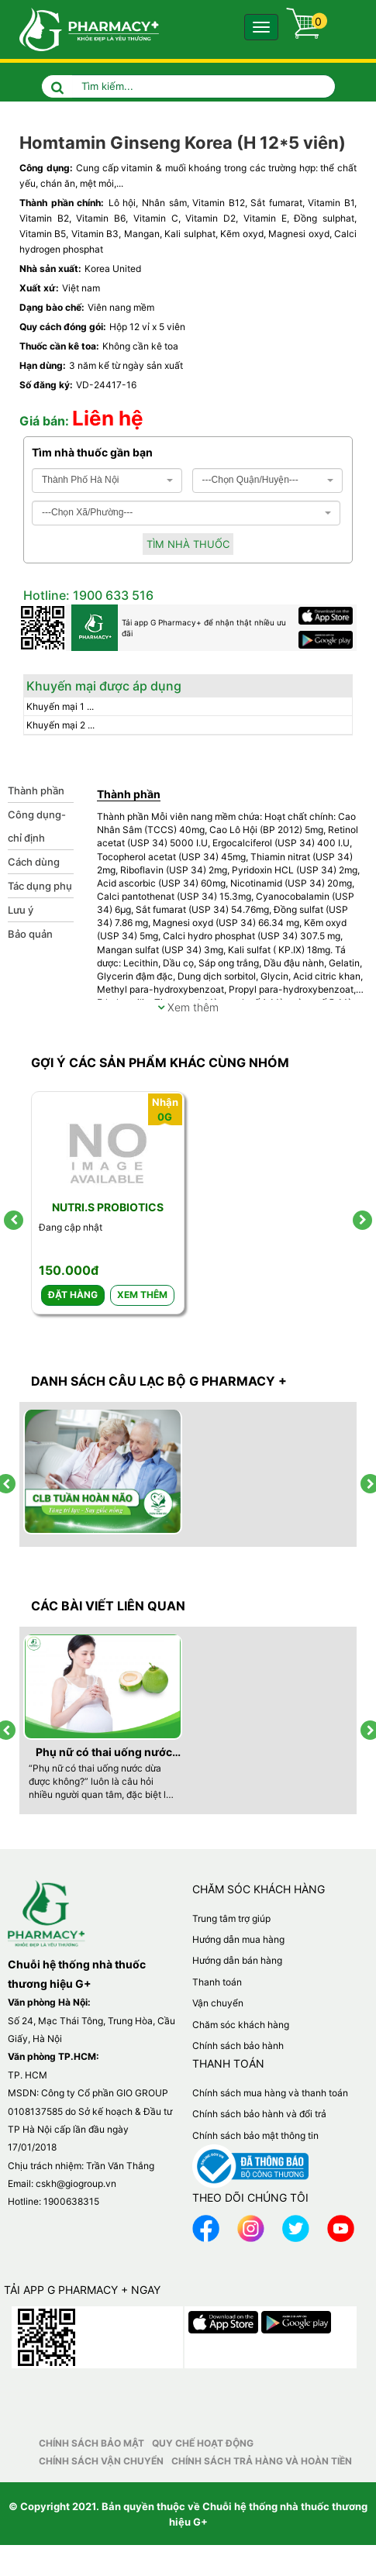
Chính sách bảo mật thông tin (255, 2135)
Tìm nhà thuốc (188, 544)
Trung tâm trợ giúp (231, 1918)
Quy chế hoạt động (203, 2443)
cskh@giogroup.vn (76, 2183)
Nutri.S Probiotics (108, 1207)
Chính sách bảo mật (91, 2443)
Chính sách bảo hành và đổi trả (259, 2114)
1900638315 (71, 2201)
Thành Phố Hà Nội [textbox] (80, 479)
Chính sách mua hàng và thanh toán (270, 2093)
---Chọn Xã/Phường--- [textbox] (87, 512)
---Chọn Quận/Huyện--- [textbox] (250, 479)
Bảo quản (30, 934)
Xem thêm (188, 1007)
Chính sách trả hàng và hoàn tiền (261, 2461)
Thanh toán (217, 1982)
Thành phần (36, 790)
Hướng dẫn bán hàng (237, 1960)
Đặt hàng (73, 1294)
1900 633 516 (112, 595)
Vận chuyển (217, 2003)
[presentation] (13, 1220)
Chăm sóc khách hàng (240, 2024)
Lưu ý (20, 910)
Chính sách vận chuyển (101, 2461)
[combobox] (107, 480)
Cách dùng (34, 862)
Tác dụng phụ (40, 886)
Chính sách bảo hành (238, 2045)
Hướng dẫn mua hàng (238, 1939)
